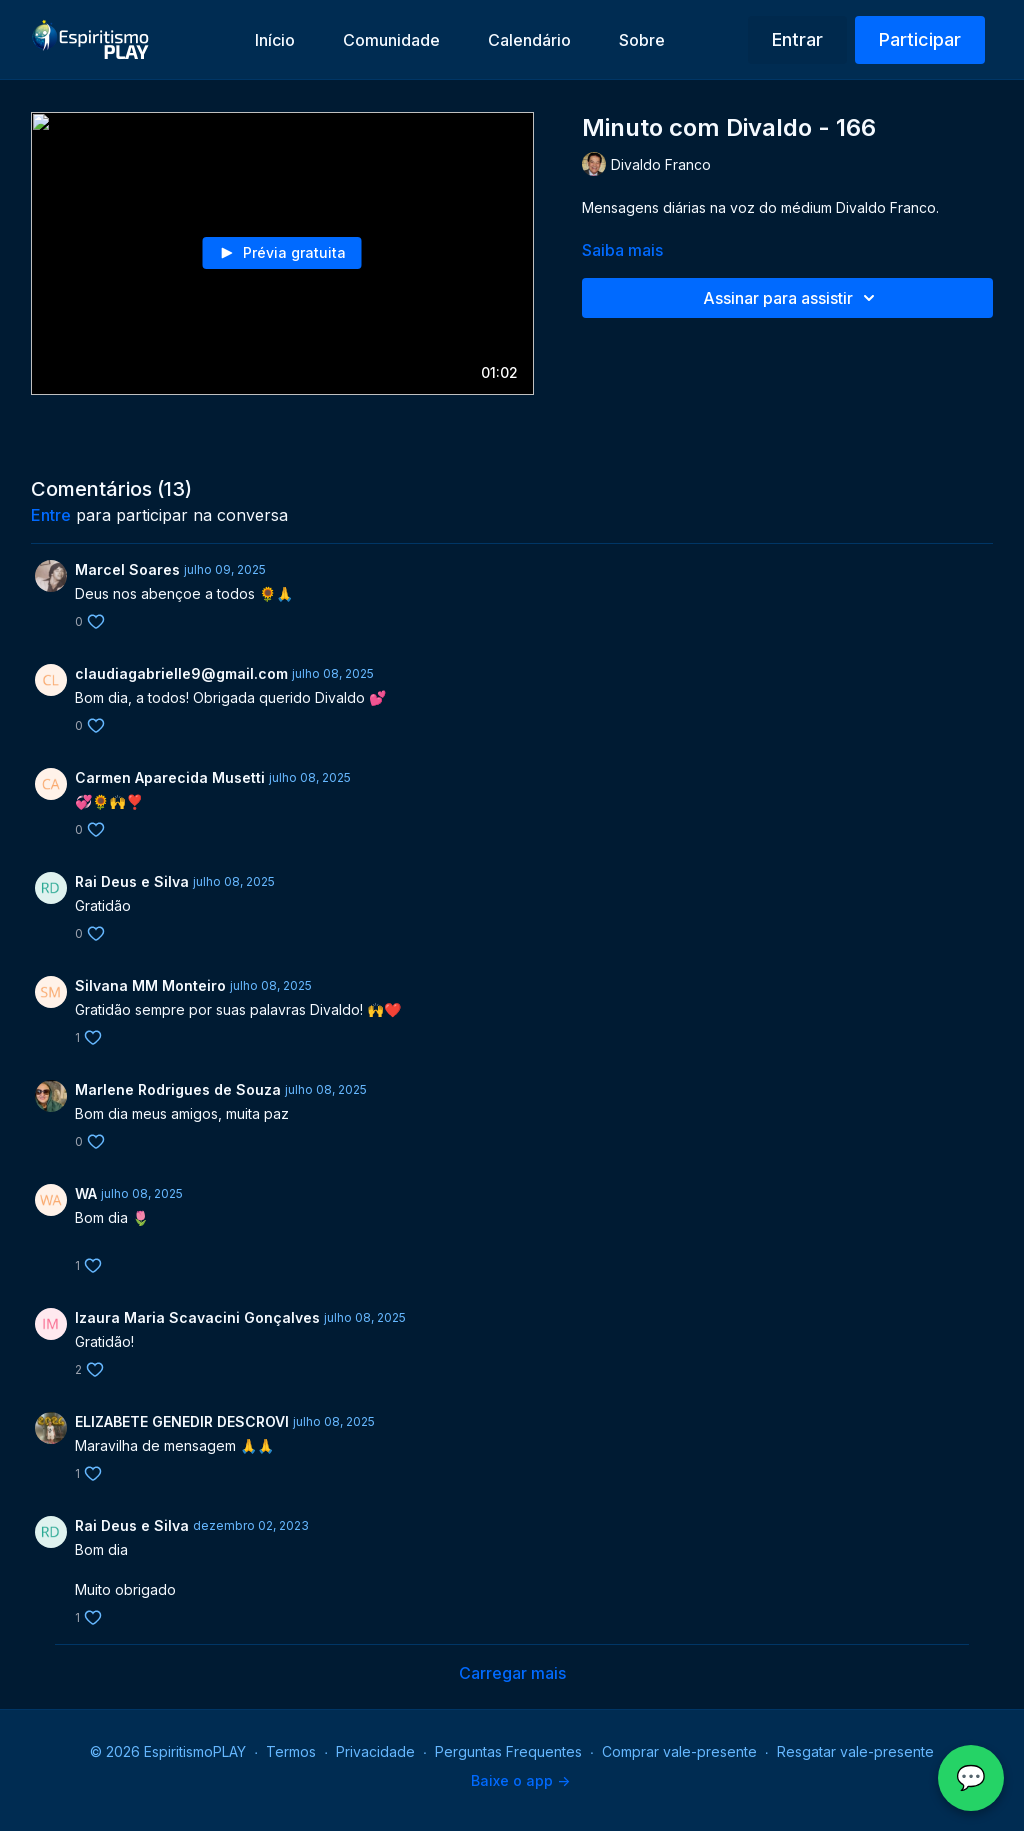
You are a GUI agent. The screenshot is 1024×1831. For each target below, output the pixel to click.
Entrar (797, 39)
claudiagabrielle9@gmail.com (181, 673)
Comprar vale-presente (679, 1751)
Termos (291, 1751)
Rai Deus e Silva (132, 881)
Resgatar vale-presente (855, 1751)
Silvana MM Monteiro (150, 985)
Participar (920, 39)
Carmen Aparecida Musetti (170, 777)
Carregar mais (512, 1673)
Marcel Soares (127, 569)
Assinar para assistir (792, 298)
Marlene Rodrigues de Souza (178, 1089)
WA (86, 1193)
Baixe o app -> (520, 1780)
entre (51, 515)
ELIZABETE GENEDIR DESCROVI (182, 1421)
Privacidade (375, 1751)
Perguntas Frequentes (508, 1751)
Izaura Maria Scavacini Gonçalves (197, 1317)
